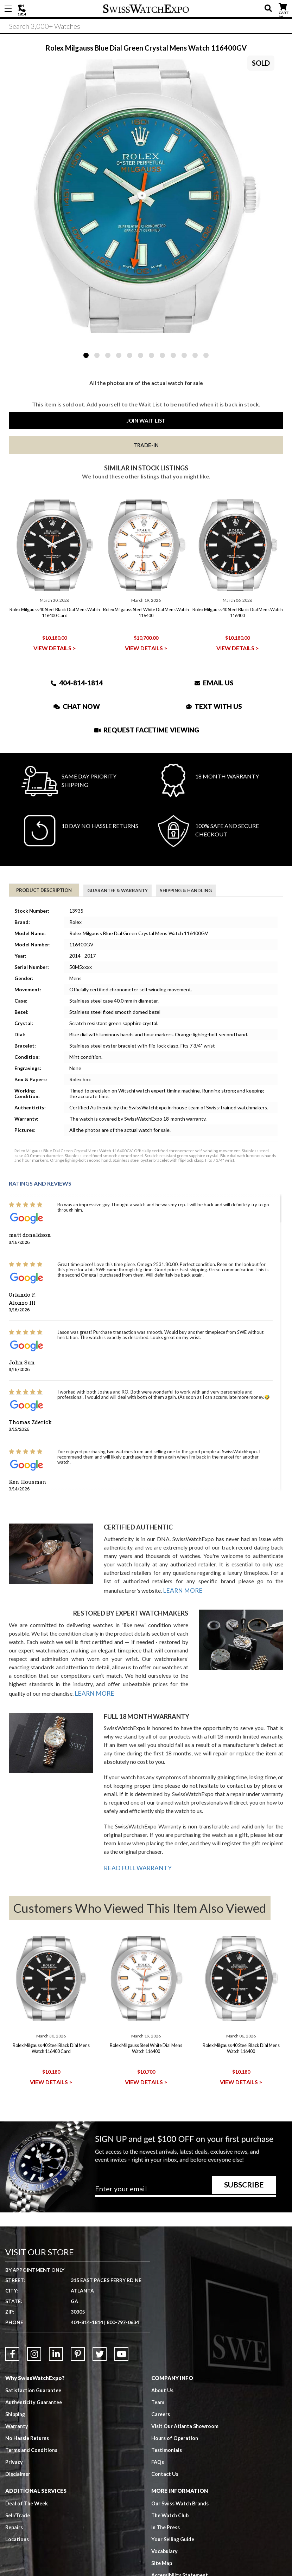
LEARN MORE (181, 1589)
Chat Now (76, 706)
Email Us (214, 682)
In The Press (166, 2502)
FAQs (158, 2437)
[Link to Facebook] (12, 2329)
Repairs (14, 2502)
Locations (17, 2514)
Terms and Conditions (32, 2425)
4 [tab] (118, 355)
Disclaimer (18, 2449)
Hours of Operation (175, 2413)
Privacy (14, 2437)
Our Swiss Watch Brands (181, 2479)
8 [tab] (162, 355)
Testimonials (167, 2425)
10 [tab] (184, 355)
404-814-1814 (23, 9)
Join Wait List (146, 420)
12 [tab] (206, 355)
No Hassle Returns (27, 2413)
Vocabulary (165, 2526)
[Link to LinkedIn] (56, 2329)
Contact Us (165, 2449)
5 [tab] (129, 355)
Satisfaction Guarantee (34, 2365)
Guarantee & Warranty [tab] (117, 890)
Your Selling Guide (174, 2514)
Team (158, 2377)
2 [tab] (97, 355)
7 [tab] (151, 355)
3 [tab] (107, 355)
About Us (162, 2365)
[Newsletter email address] (185, 2166)
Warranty (17, 2401)
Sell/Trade (18, 2490)
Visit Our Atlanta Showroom (186, 2401)
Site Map (162, 2538)
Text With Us (214, 706)
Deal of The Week (27, 2479)
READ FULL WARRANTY (135, 1863)
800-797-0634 (123, 2297)
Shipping (16, 2389)
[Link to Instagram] (34, 2329)
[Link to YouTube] (121, 2329)
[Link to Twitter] (100, 2329)
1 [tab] (86, 355)
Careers (161, 2389)
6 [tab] (140, 355)
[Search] (146, 27)
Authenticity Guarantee (35, 2377)
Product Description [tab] (44, 890)
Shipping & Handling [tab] (186, 890)
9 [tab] (173, 355)
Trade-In (146, 445)
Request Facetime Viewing (146, 729)
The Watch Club (171, 2490)
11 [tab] (195, 355)
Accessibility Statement (181, 2550)
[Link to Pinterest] (78, 2329)
